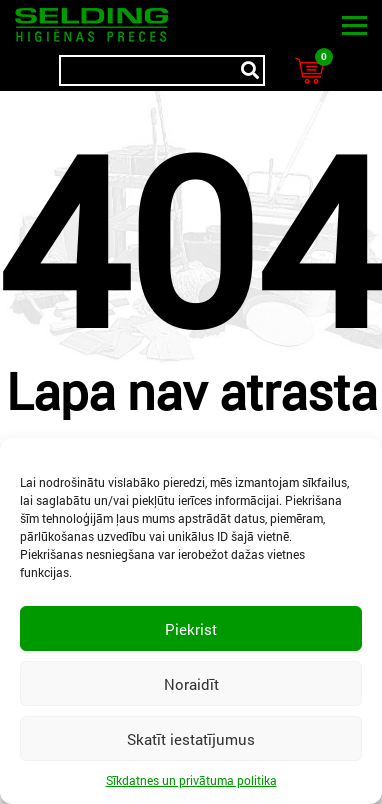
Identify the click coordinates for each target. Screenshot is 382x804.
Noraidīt (191, 684)
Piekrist (191, 629)
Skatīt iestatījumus (191, 739)
